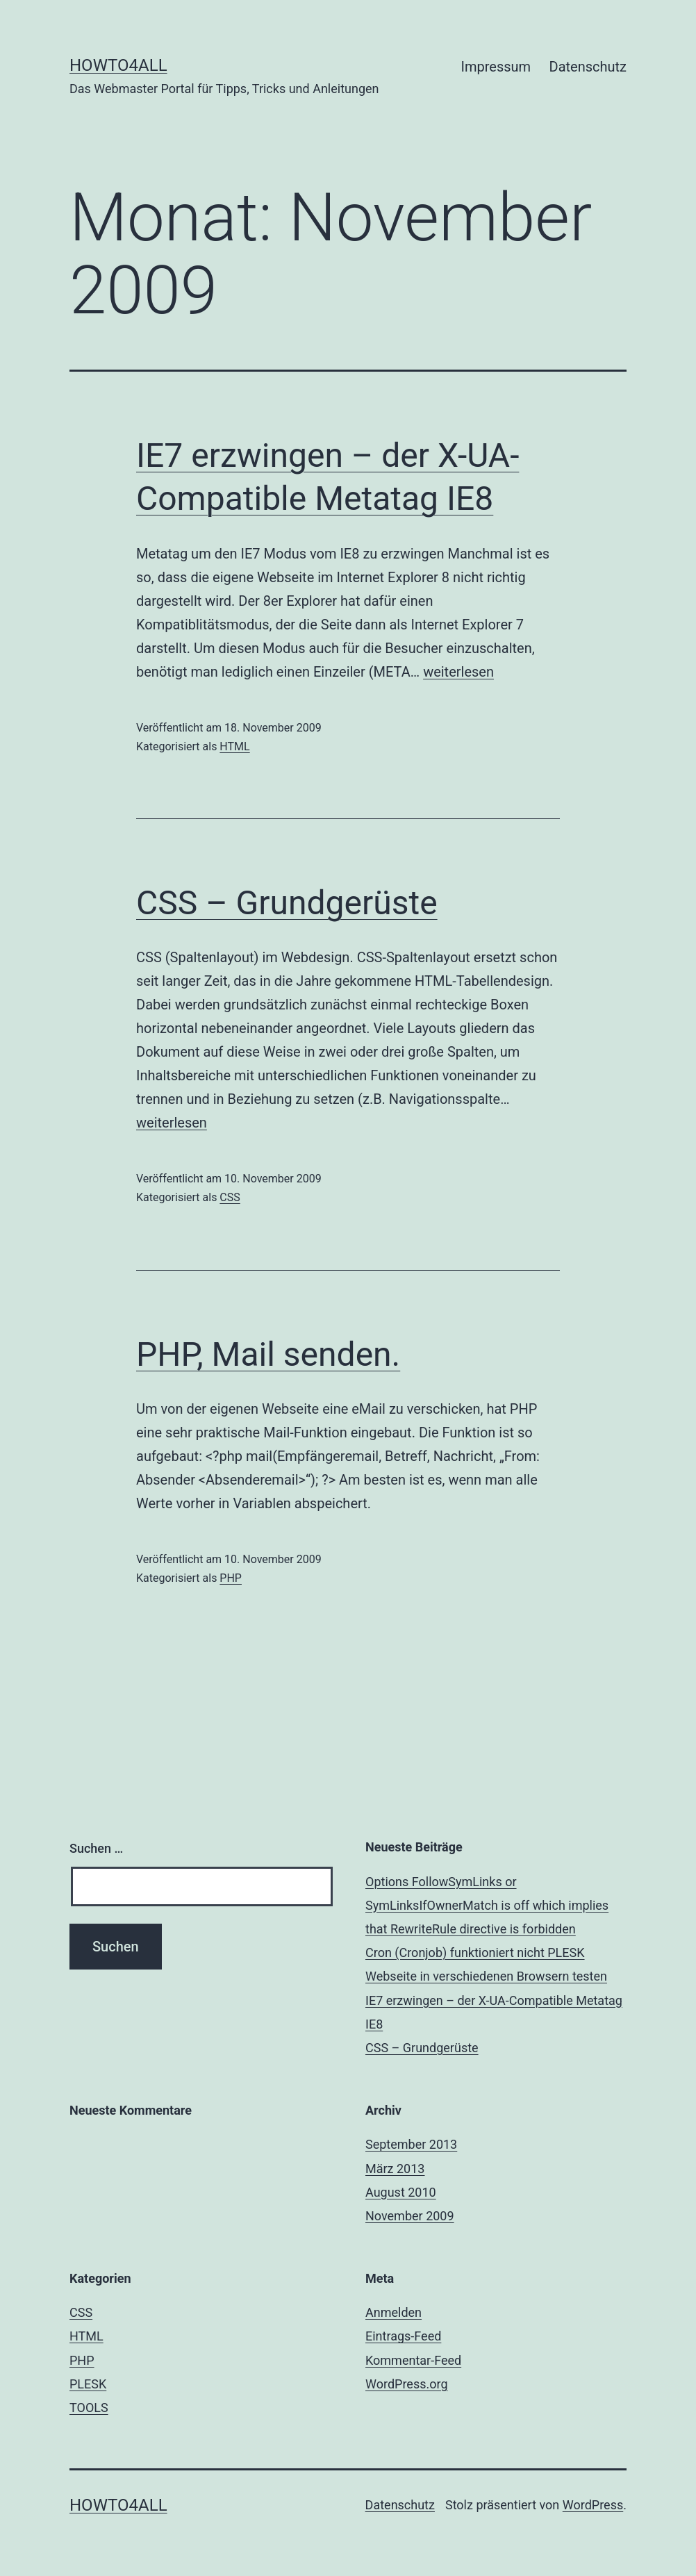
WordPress (593, 2504)
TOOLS (88, 2407)
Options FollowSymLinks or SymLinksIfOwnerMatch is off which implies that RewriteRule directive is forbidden (486, 1905)
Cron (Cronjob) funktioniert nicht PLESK (475, 1952)
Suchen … (96, 1848)
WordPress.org (406, 2384)
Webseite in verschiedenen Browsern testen (486, 1976)
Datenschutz (588, 66)
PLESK (87, 2384)
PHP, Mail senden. (268, 1354)
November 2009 (409, 2215)
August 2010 (400, 2192)
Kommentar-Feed (413, 2360)
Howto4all (118, 65)
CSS (229, 1197)
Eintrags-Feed (403, 2336)
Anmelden (393, 2312)
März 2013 (394, 2168)
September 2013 (411, 2144)
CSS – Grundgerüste (287, 903)
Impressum (496, 66)
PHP (230, 1578)
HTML (234, 746)
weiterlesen (458, 671)
